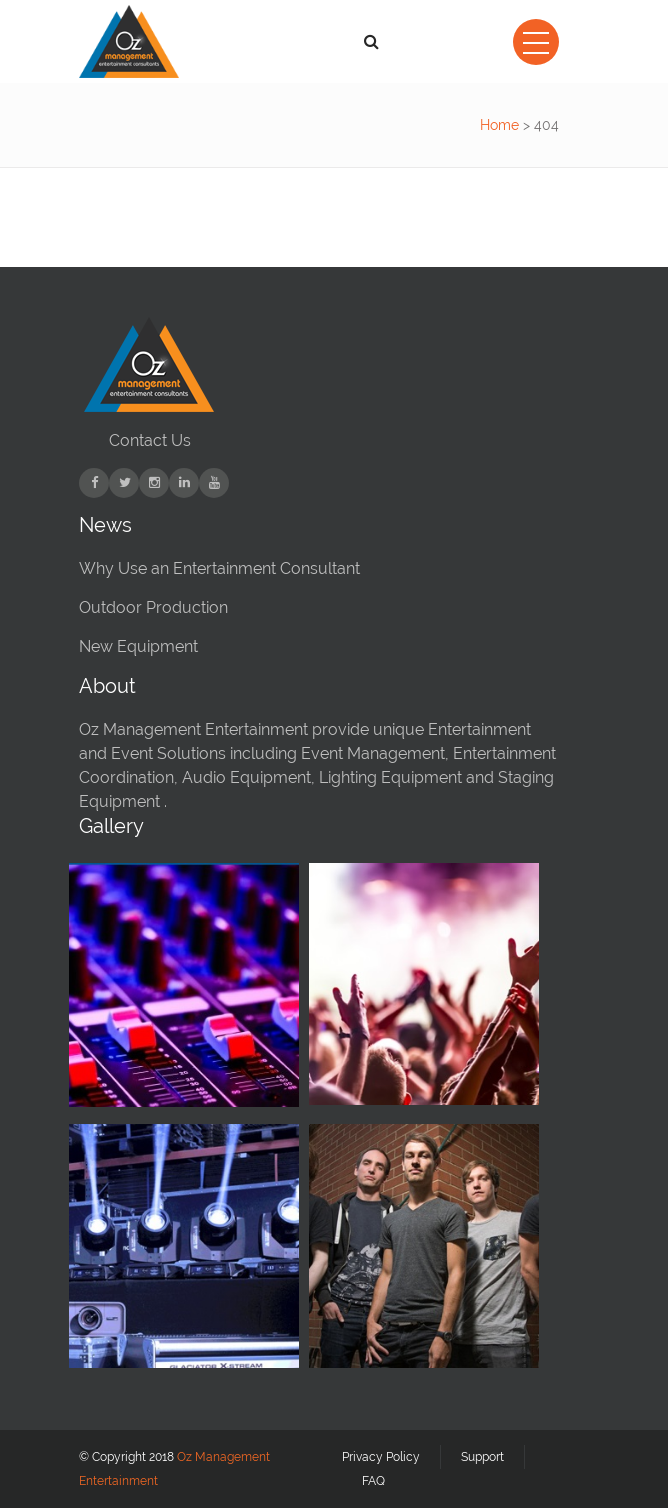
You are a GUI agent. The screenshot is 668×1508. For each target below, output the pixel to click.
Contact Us (150, 440)
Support (482, 1457)
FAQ (373, 1481)
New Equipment (138, 646)
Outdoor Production (153, 607)
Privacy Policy (381, 1457)
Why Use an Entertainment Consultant (219, 568)
